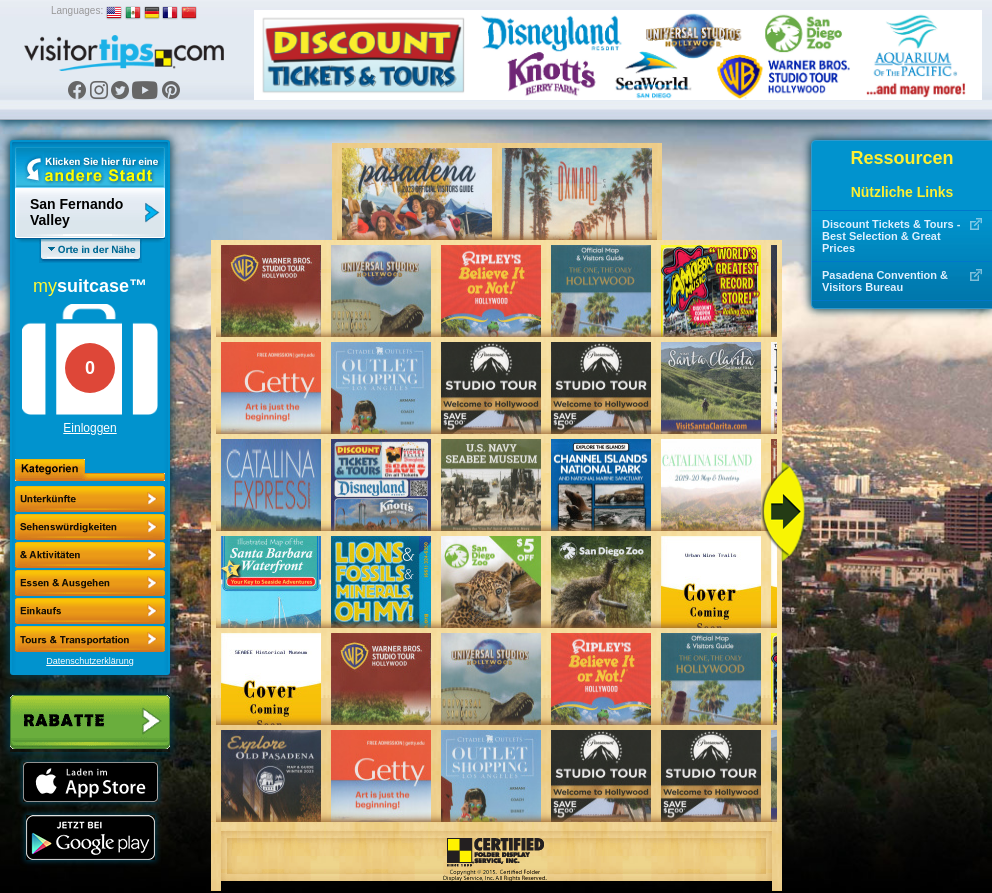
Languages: (77, 10)
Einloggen (89, 428)
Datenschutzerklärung (90, 661)
